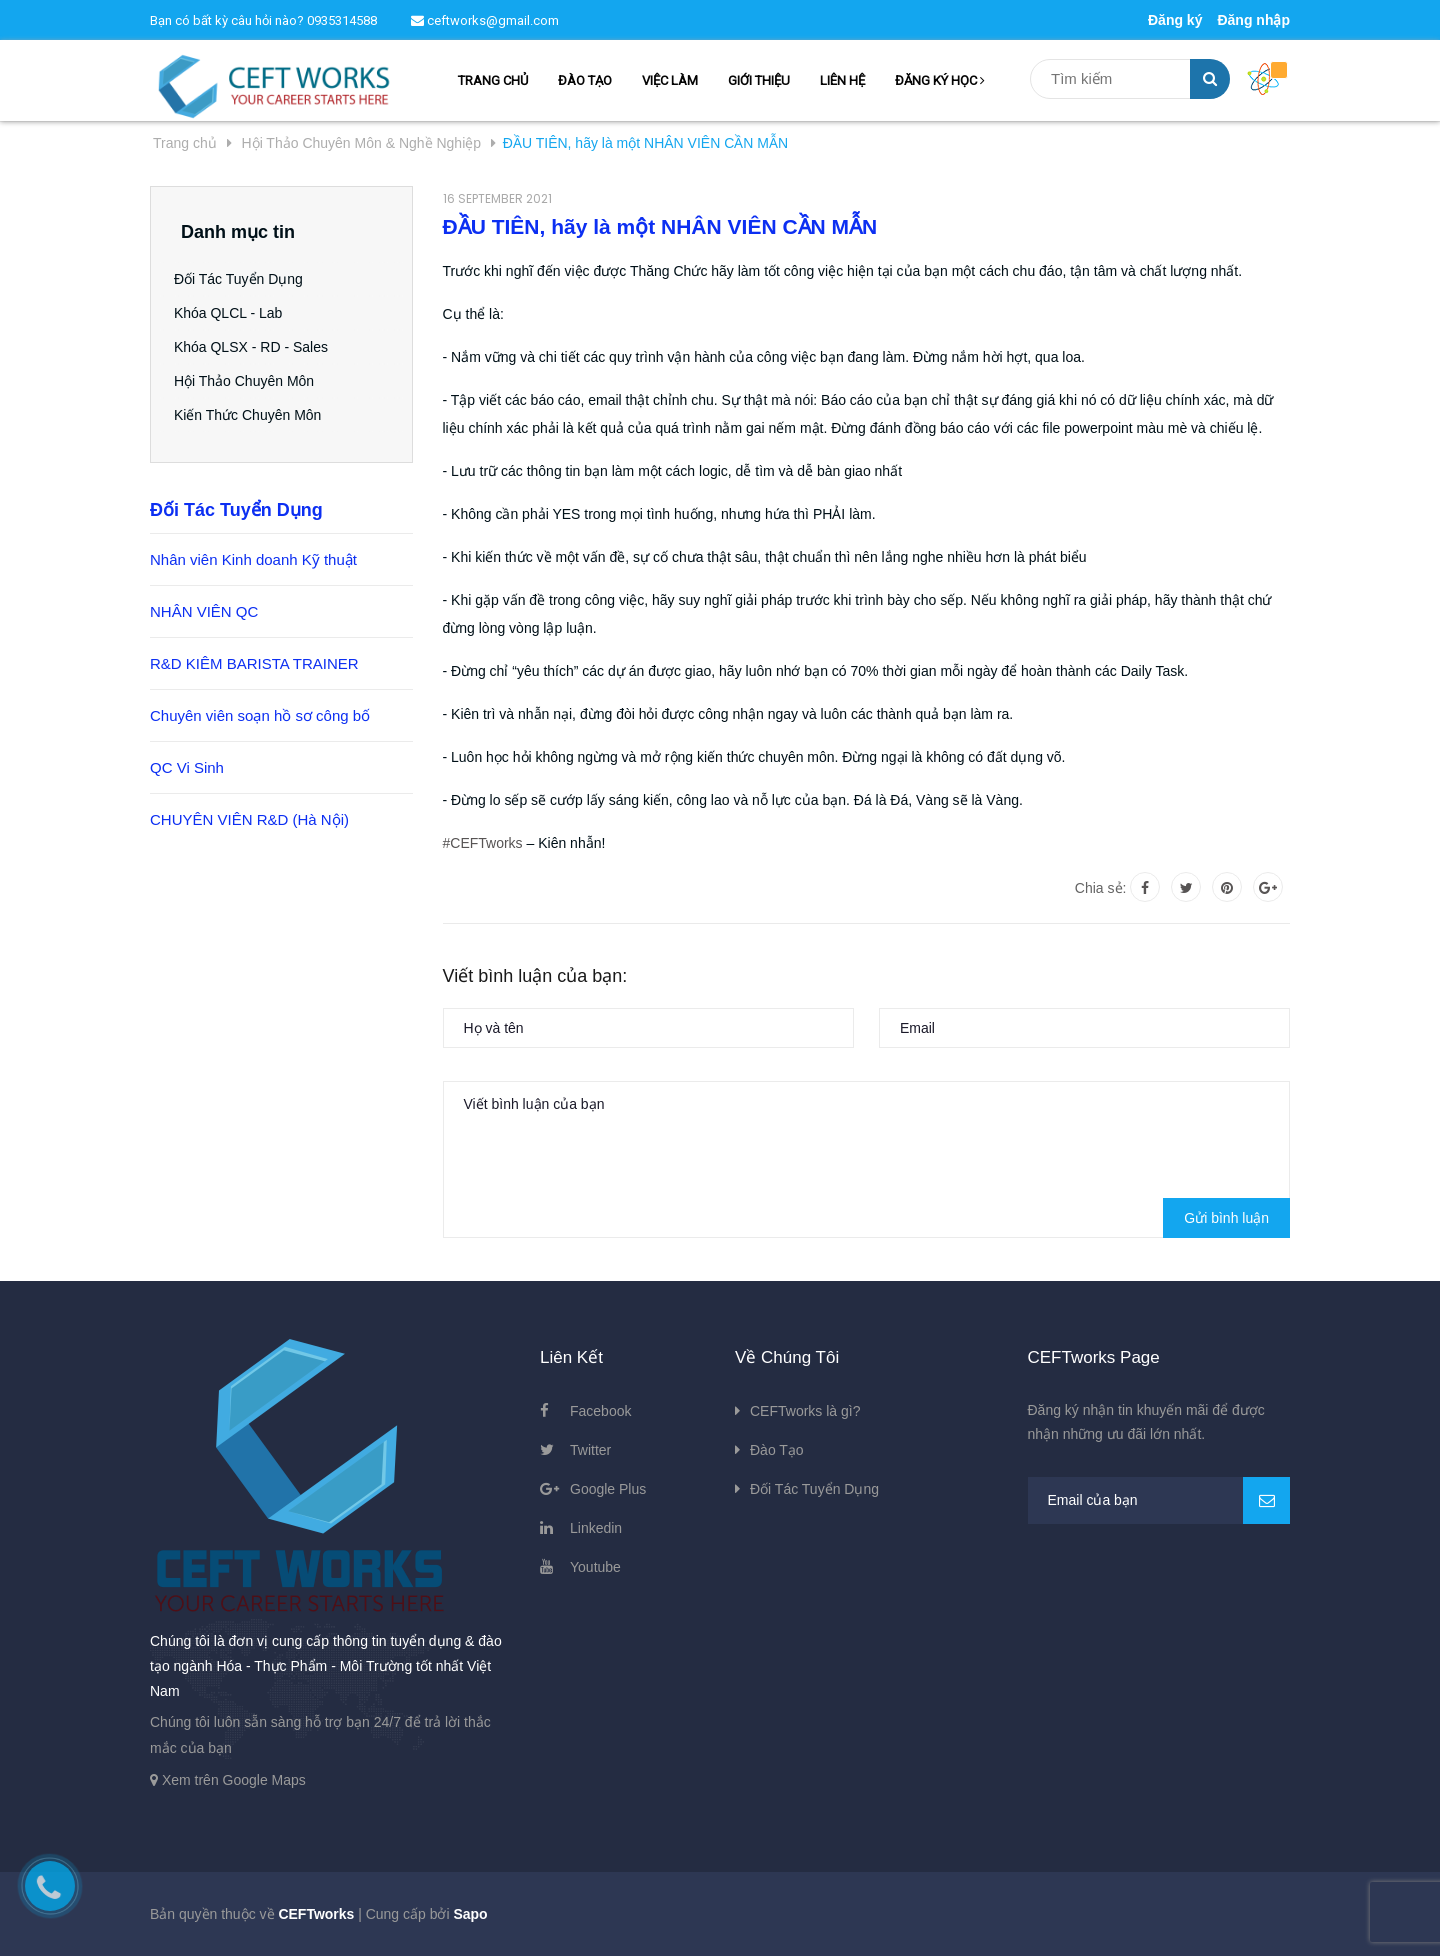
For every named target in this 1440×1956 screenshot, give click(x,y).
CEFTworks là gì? (805, 1411)
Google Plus (608, 1489)
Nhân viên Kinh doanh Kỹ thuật (253, 559)
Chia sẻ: (1101, 888)
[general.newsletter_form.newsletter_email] (1159, 1500)
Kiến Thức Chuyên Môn (254, 415)
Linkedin (596, 1528)
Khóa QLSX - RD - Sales (258, 347)
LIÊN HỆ (842, 80)
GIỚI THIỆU (759, 80)
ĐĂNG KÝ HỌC (940, 80)
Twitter (590, 1450)
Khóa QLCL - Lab (235, 313)
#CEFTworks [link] (483, 843)
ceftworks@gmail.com (485, 20)
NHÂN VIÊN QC (204, 611)
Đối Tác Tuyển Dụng (245, 279)
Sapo (470, 1914)
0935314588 (342, 20)
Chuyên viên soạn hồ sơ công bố (260, 715)
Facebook (600, 1411)
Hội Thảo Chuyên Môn (251, 381)
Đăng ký (1175, 20)
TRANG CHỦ (493, 80)
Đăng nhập (1253, 20)
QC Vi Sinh (187, 767)
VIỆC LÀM (670, 80)
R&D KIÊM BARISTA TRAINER (254, 663)
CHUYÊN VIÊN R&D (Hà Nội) (249, 819)
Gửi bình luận (1226, 1218)
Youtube (595, 1567)
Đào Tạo (777, 1450)
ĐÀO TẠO (585, 80)
